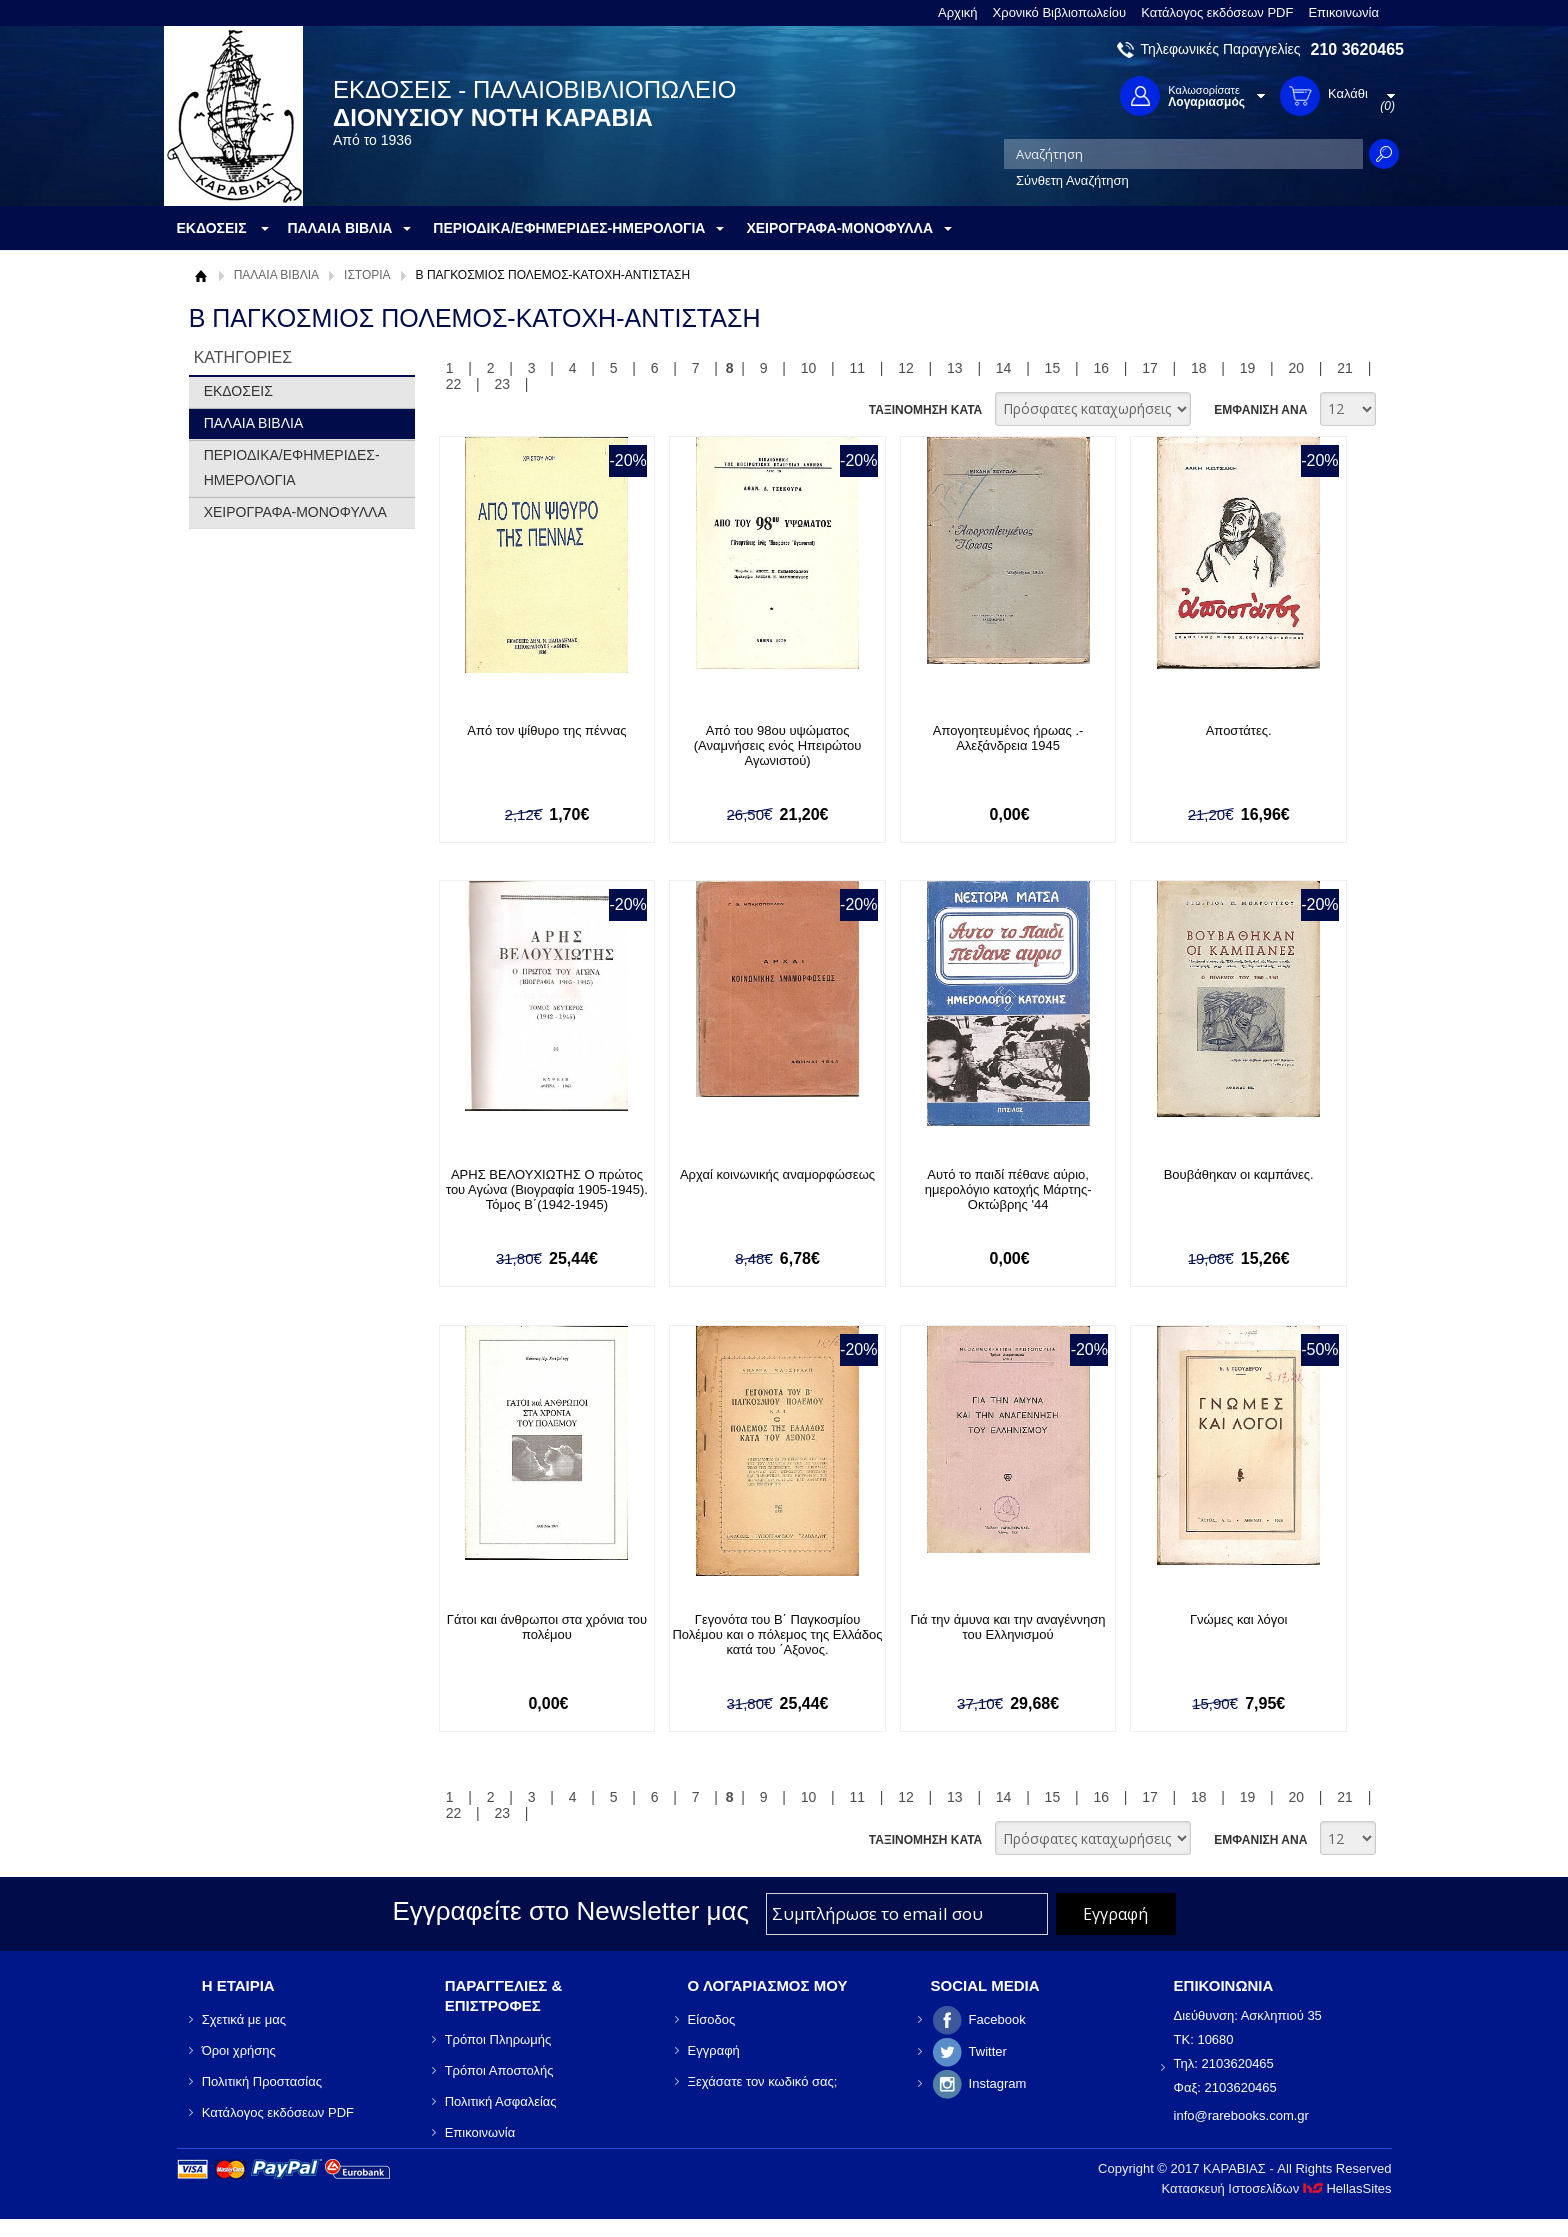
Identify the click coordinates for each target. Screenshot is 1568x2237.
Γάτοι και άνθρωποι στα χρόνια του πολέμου (547, 1627)
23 (502, 384)
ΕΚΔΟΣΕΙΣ (238, 391)
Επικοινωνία (1343, 12)
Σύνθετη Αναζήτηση (1072, 180)
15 (1053, 368)
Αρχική (958, 12)
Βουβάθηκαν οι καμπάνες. (1239, 1174)
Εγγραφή (714, 2050)
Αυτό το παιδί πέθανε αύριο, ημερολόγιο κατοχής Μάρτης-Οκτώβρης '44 (1008, 1189)
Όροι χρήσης (239, 2050)
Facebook (997, 2019)
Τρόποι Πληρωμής (498, 2039)
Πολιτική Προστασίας (262, 2081)
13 (955, 368)
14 (1004, 368)
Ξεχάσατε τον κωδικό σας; (763, 2081)
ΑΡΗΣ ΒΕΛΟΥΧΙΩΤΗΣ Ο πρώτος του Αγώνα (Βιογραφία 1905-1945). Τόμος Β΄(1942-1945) (547, 1189)
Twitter (988, 2051)
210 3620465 (1357, 49)
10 (809, 368)
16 (1101, 368)
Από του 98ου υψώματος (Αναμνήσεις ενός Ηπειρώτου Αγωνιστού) (778, 745)
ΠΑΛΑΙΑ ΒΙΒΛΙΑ (276, 275)
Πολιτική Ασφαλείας (501, 2101)
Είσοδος (712, 2019)
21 (1345, 368)
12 (906, 368)
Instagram (998, 2083)
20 (1297, 368)
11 (857, 368)
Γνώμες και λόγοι (1238, 1619)
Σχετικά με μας (244, 2019)
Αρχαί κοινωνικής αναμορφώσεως (777, 1174)
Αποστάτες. (1239, 730)
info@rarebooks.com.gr (1241, 2115)
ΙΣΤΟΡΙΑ (367, 275)
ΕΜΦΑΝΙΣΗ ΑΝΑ (1260, 410)
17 (1150, 368)
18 (1199, 368)
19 (1248, 368)
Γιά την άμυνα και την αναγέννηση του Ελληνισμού (1008, 1627)
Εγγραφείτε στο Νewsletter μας (570, 1911)
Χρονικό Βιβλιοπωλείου (1060, 12)
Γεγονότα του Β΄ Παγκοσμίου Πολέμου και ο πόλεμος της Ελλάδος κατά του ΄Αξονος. (777, 1634)
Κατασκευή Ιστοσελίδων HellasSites (1277, 2188)
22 (454, 384)
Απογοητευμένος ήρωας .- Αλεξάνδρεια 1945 (1008, 738)
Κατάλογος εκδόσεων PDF (1217, 12)
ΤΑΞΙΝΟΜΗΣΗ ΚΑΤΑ (925, 410)
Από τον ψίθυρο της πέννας (546, 730)
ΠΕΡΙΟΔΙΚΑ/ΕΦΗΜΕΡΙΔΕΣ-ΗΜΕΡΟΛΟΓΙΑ (292, 467)
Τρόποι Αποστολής (499, 2070)
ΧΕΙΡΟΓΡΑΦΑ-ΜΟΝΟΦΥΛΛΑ (295, 512)
